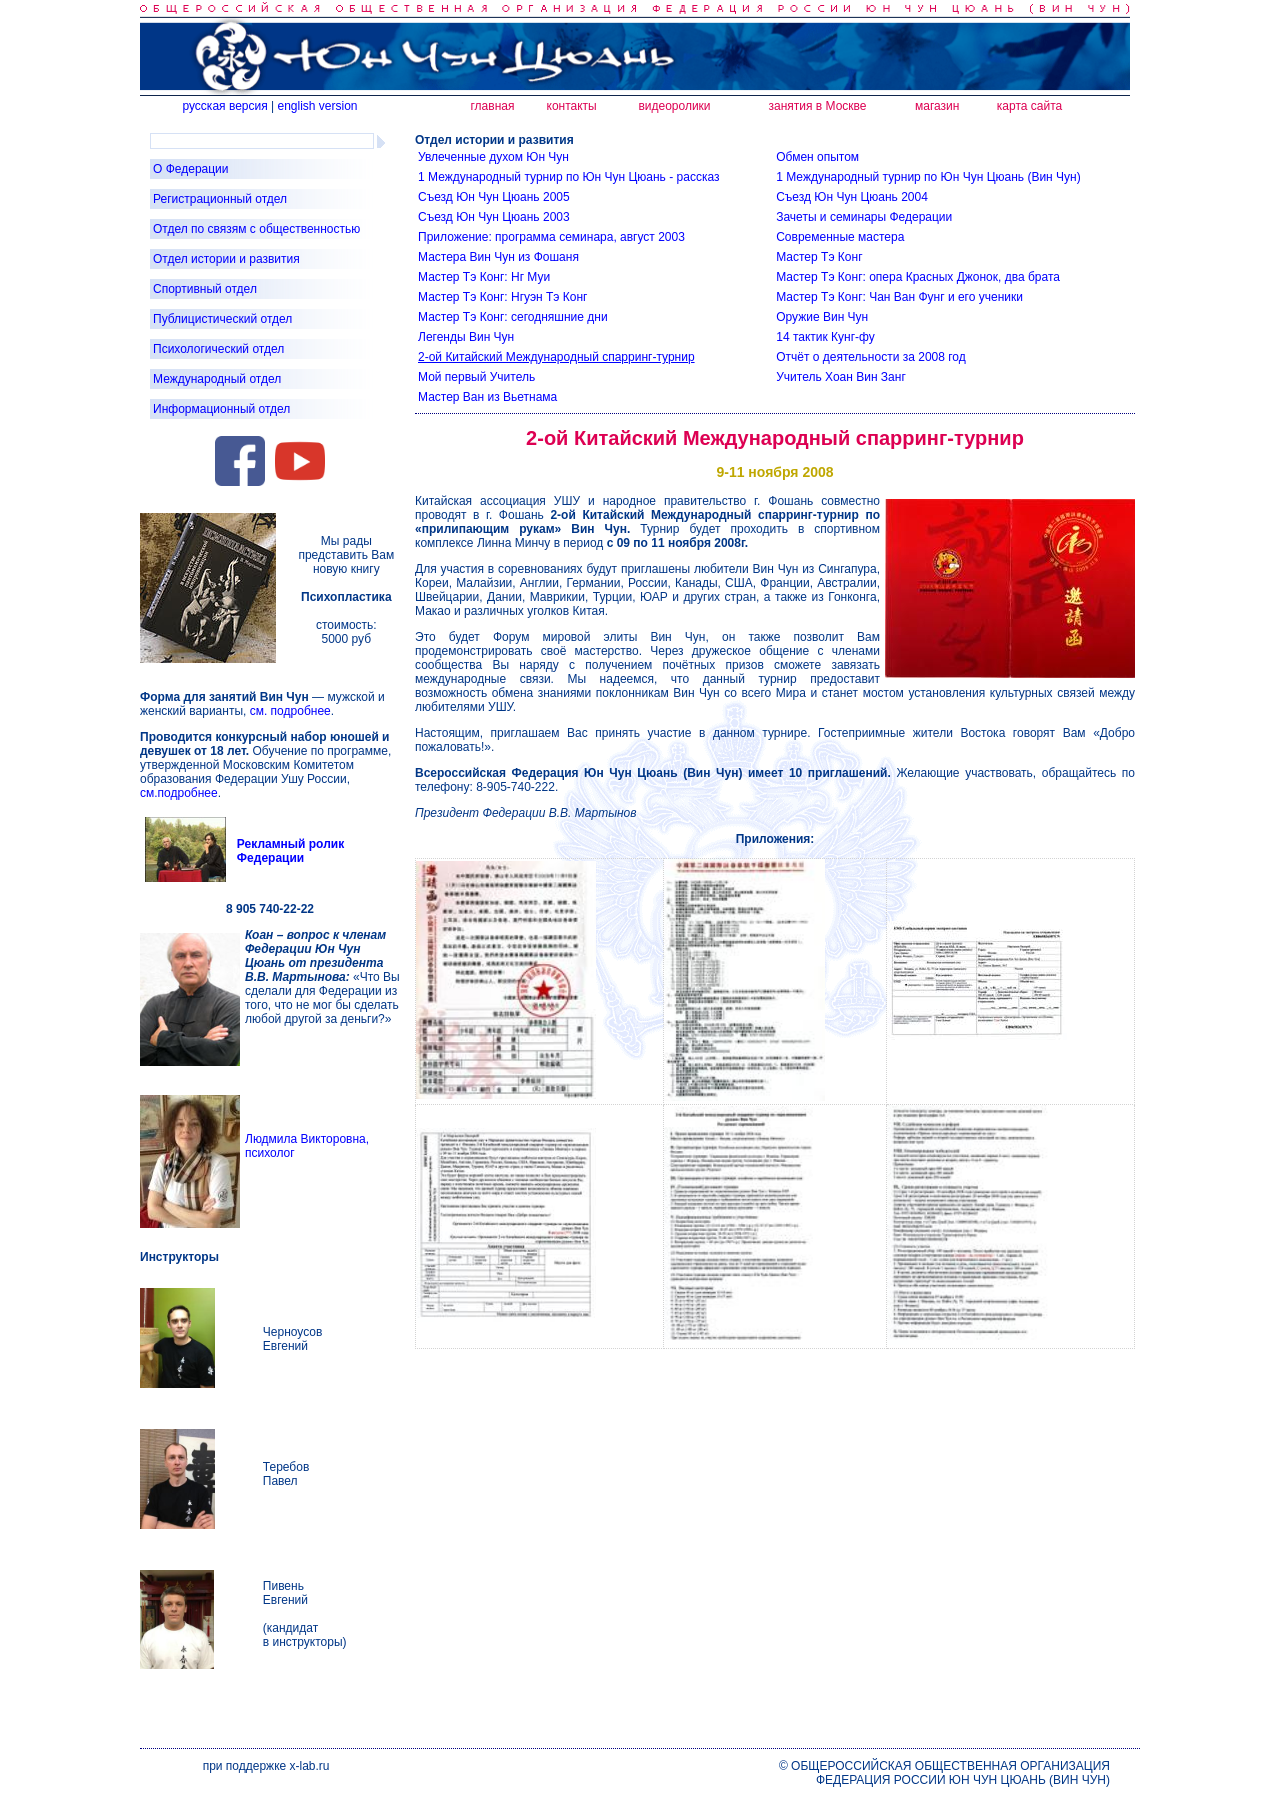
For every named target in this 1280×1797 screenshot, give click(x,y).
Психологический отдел (218, 349)
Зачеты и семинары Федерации (864, 217)
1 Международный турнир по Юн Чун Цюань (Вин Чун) (928, 177)
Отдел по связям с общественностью (256, 229)
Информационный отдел (221, 409)
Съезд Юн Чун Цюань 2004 (852, 197)
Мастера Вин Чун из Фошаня (498, 257)
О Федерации (191, 169)
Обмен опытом (817, 157)
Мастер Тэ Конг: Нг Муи (484, 277)
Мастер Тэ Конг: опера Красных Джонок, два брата (918, 277)
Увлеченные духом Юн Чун (493, 157)
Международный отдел (217, 379)
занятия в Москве (818, 106)
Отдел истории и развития (226, 259)
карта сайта (1029, 106)
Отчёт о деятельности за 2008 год (871, 357)
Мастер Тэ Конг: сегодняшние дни (513, 317)
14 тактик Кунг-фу (825, 337)
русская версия (224, 106)
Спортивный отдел (205, 289)
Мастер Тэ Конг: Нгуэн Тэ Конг (502, 297)
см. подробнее (290, 711)
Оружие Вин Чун (822, 317)
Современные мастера (840, 237)
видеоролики (674, 106)
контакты (572, 106)
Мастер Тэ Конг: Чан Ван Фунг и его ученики (899, 297)
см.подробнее (179, 793)
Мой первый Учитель (476, 377)
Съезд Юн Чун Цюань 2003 (494, 217)
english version (317, 106)
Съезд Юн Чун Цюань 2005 (494, 197)
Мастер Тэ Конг (819, 257)
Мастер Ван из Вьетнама (487, 397)
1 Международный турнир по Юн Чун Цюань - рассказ (568, 177)
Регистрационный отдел (220, 199)
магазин (937, 106)
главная (492, 106)
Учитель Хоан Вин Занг (841, 377)
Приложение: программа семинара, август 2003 (551, 237)
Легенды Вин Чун (466, 337)
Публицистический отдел (222, 319)
